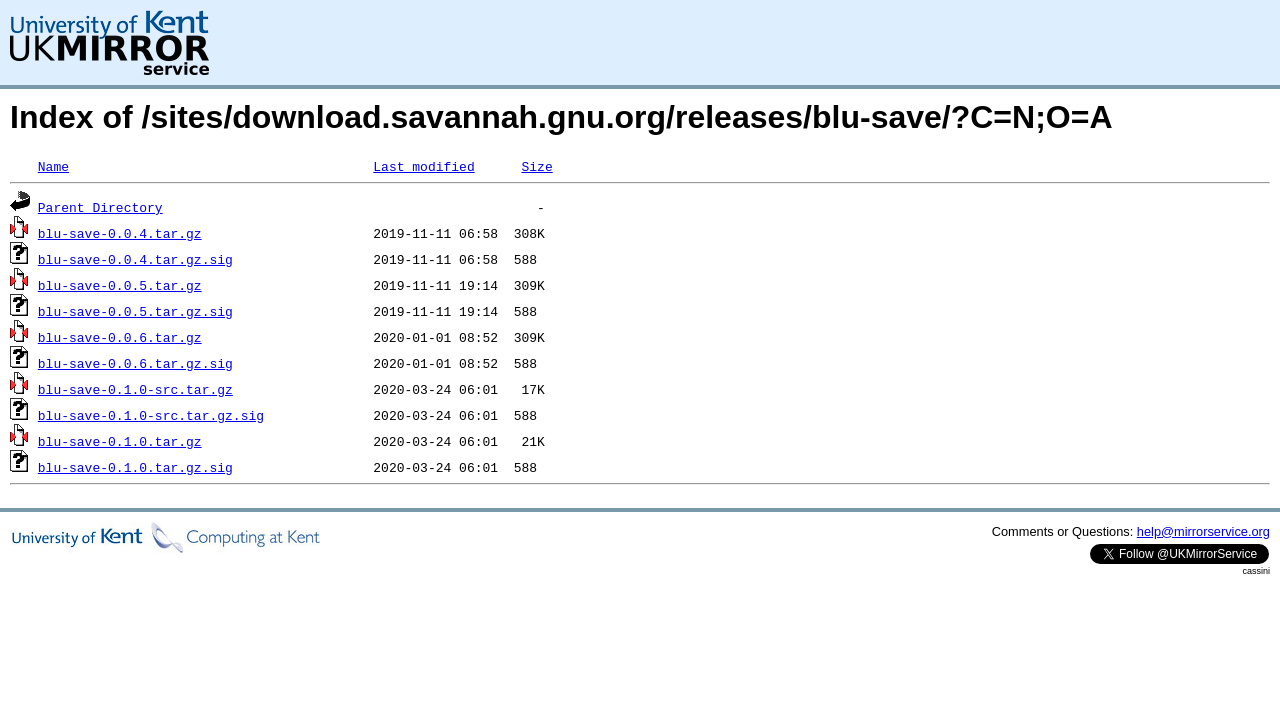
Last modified (423, 166)
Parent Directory (100, 207)
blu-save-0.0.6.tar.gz (120, 337)
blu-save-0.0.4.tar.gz (120, 233)
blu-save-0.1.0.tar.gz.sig (135, 467)
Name (53, 166)
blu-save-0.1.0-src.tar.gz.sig (151, 415)
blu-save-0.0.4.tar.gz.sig (135, 259)
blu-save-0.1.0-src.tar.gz (135, 389)
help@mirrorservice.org (1203, 531)
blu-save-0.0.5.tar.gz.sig (135, 311)
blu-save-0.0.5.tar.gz (120, 285)
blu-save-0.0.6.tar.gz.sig (135, 363)
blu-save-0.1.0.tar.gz (120, 441)
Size (536, 166)
